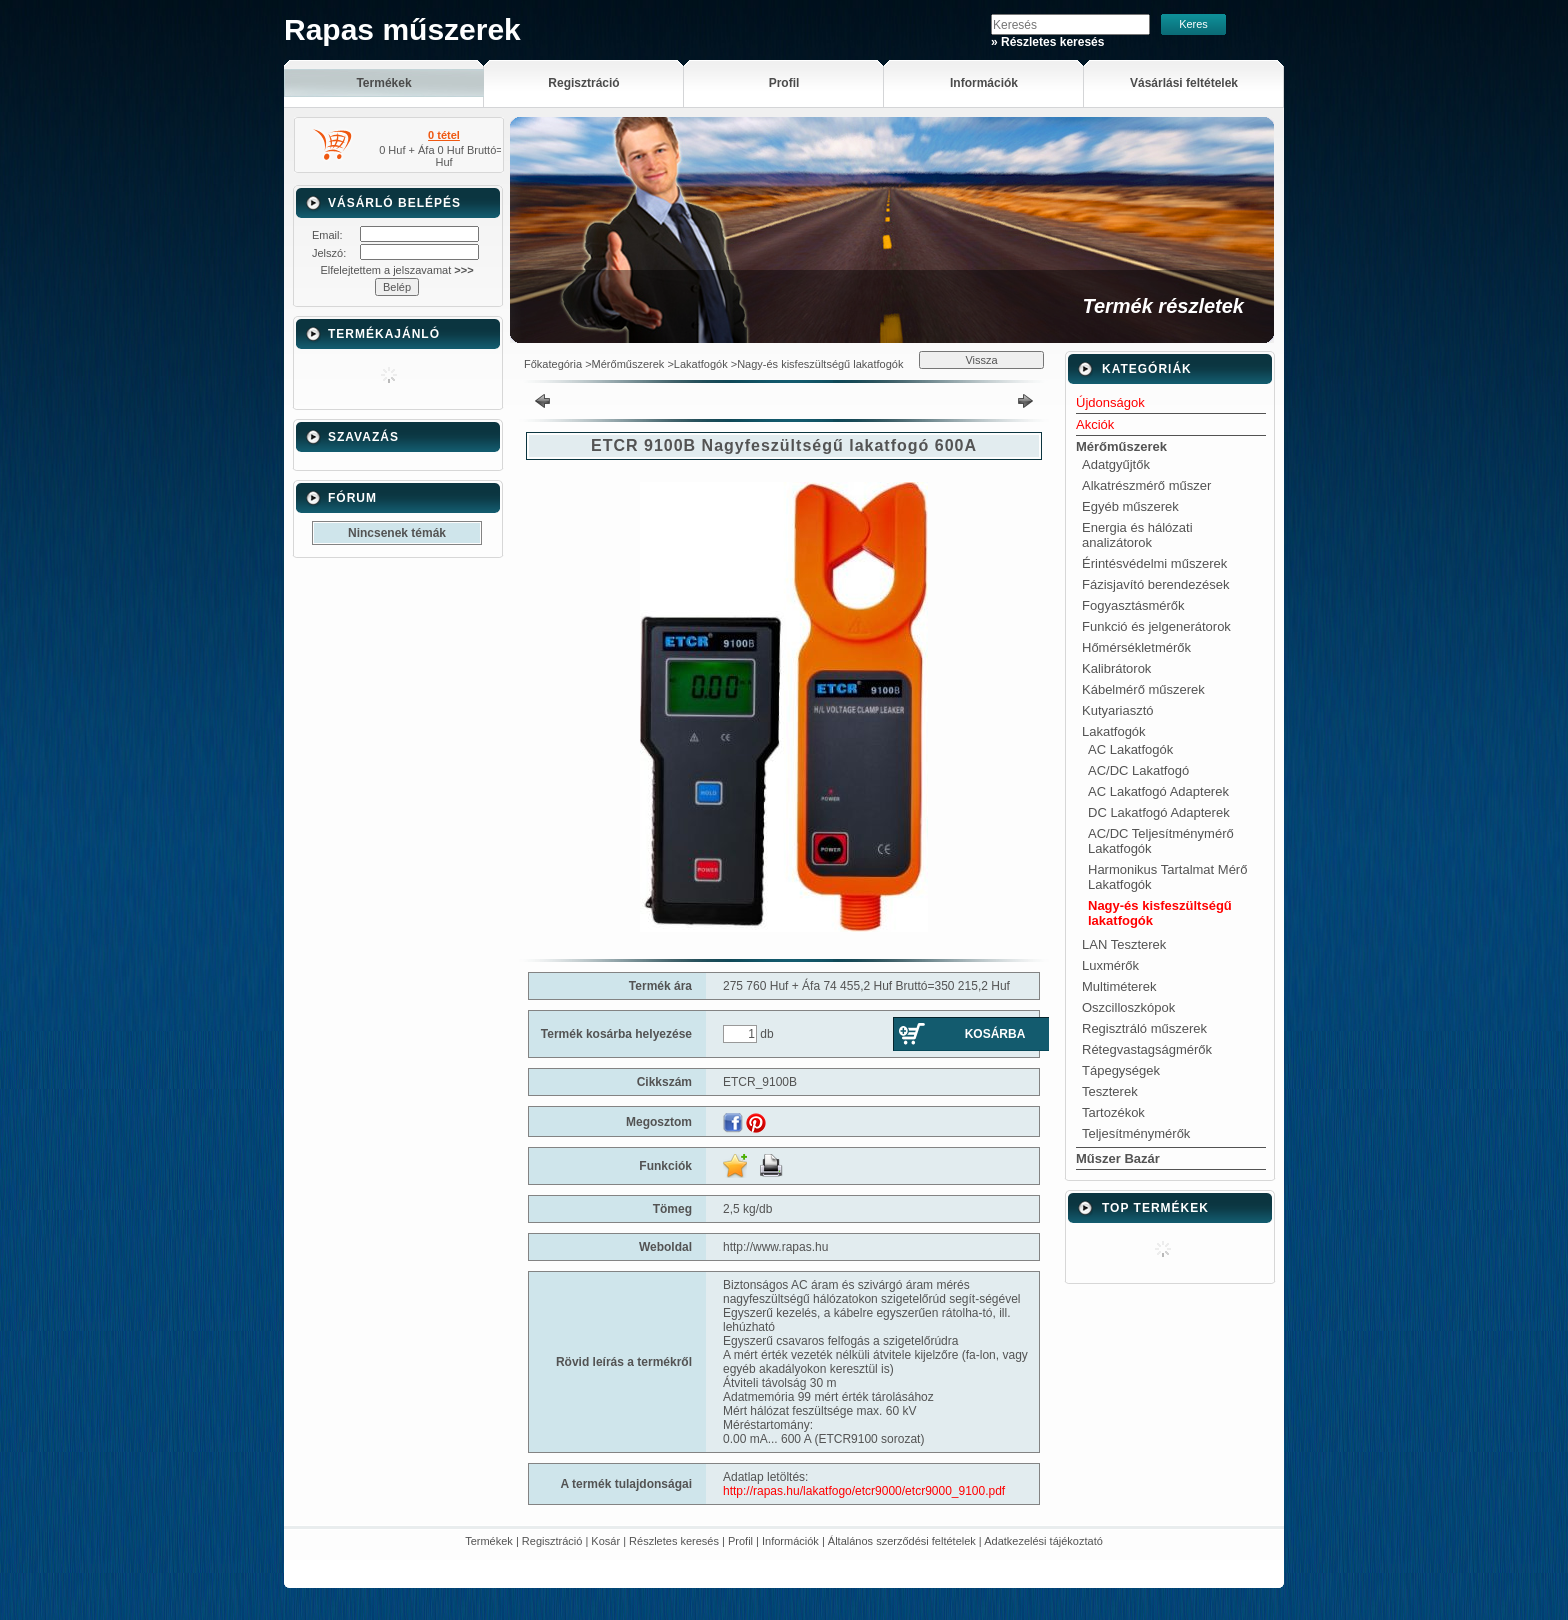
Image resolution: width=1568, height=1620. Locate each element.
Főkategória (553, 364)
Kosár (605, 1541)
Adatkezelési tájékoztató (1043, 1541)
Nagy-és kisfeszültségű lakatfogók (820, 364)
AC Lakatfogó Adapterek (1158, 791)
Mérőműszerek (628, 364)
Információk (790, 1541)
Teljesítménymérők (1136, 1133)
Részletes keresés (674, 1541)
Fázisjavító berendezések (1155, 584)
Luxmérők (1110, 965)
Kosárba (995, 1034)
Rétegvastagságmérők (1147, 1049)
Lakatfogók (701, 364)
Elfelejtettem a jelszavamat (396, 270)
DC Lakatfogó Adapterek (1159, 812)
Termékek (489, 1541)
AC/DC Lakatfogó (1138, 770)
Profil (740, 1541)
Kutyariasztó (1118, 710)
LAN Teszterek (1124, 944)
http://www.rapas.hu (775, 1247)
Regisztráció (552, 1541)
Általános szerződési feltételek (902, 1541)
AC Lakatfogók (1130, 749)
